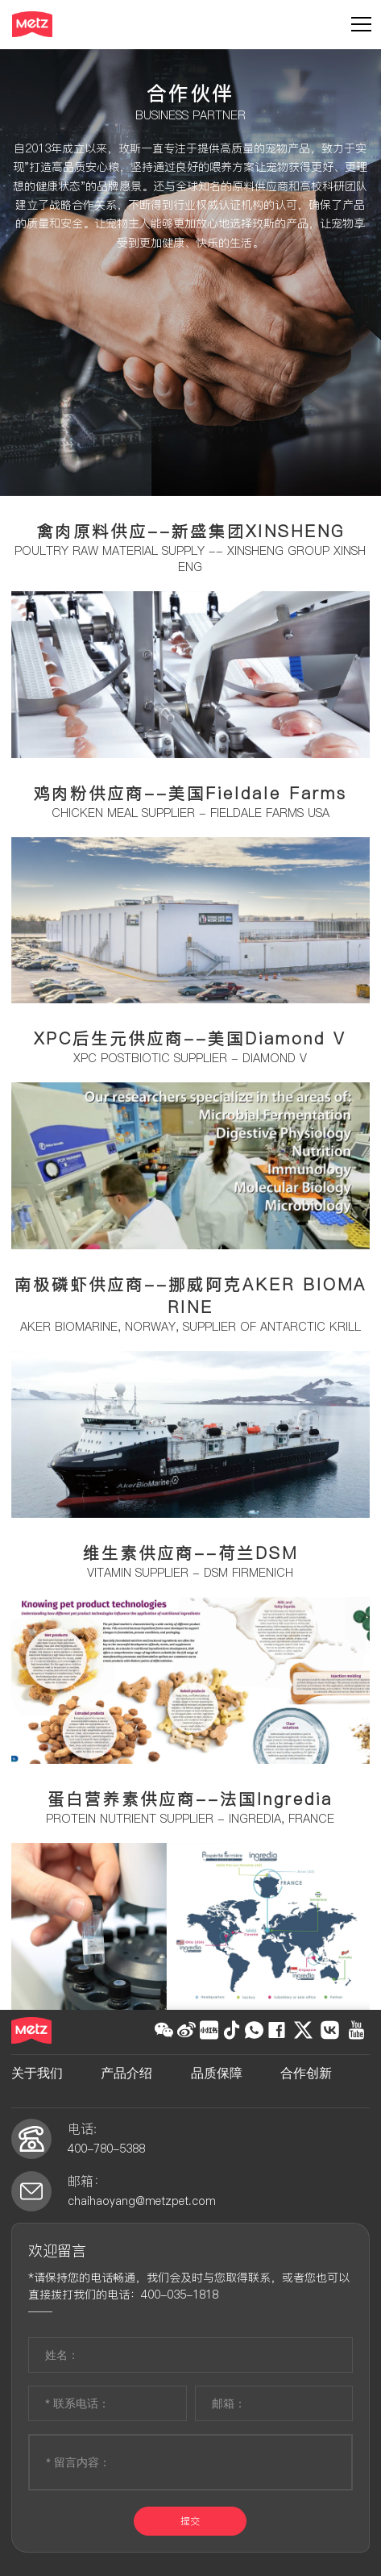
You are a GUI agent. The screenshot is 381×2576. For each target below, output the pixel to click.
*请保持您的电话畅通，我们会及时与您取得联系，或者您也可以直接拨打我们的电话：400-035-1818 (189, 2286)
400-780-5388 (106, 2148)
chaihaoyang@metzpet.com (142, 2201)
